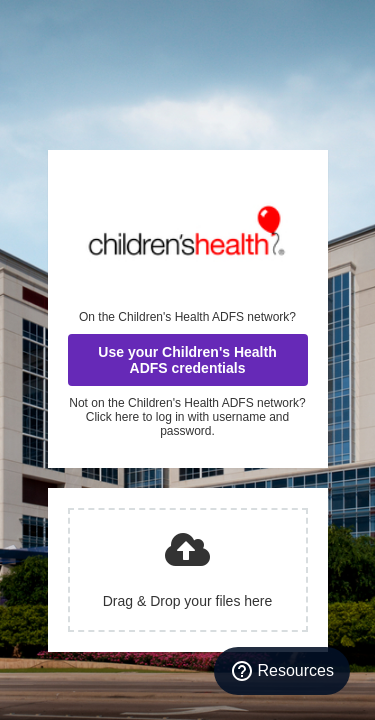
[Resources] (282, 671)
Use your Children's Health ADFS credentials (187, 360)
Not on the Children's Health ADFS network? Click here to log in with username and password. (187, 417)
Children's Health (188, 230)
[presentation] (188, 570)
